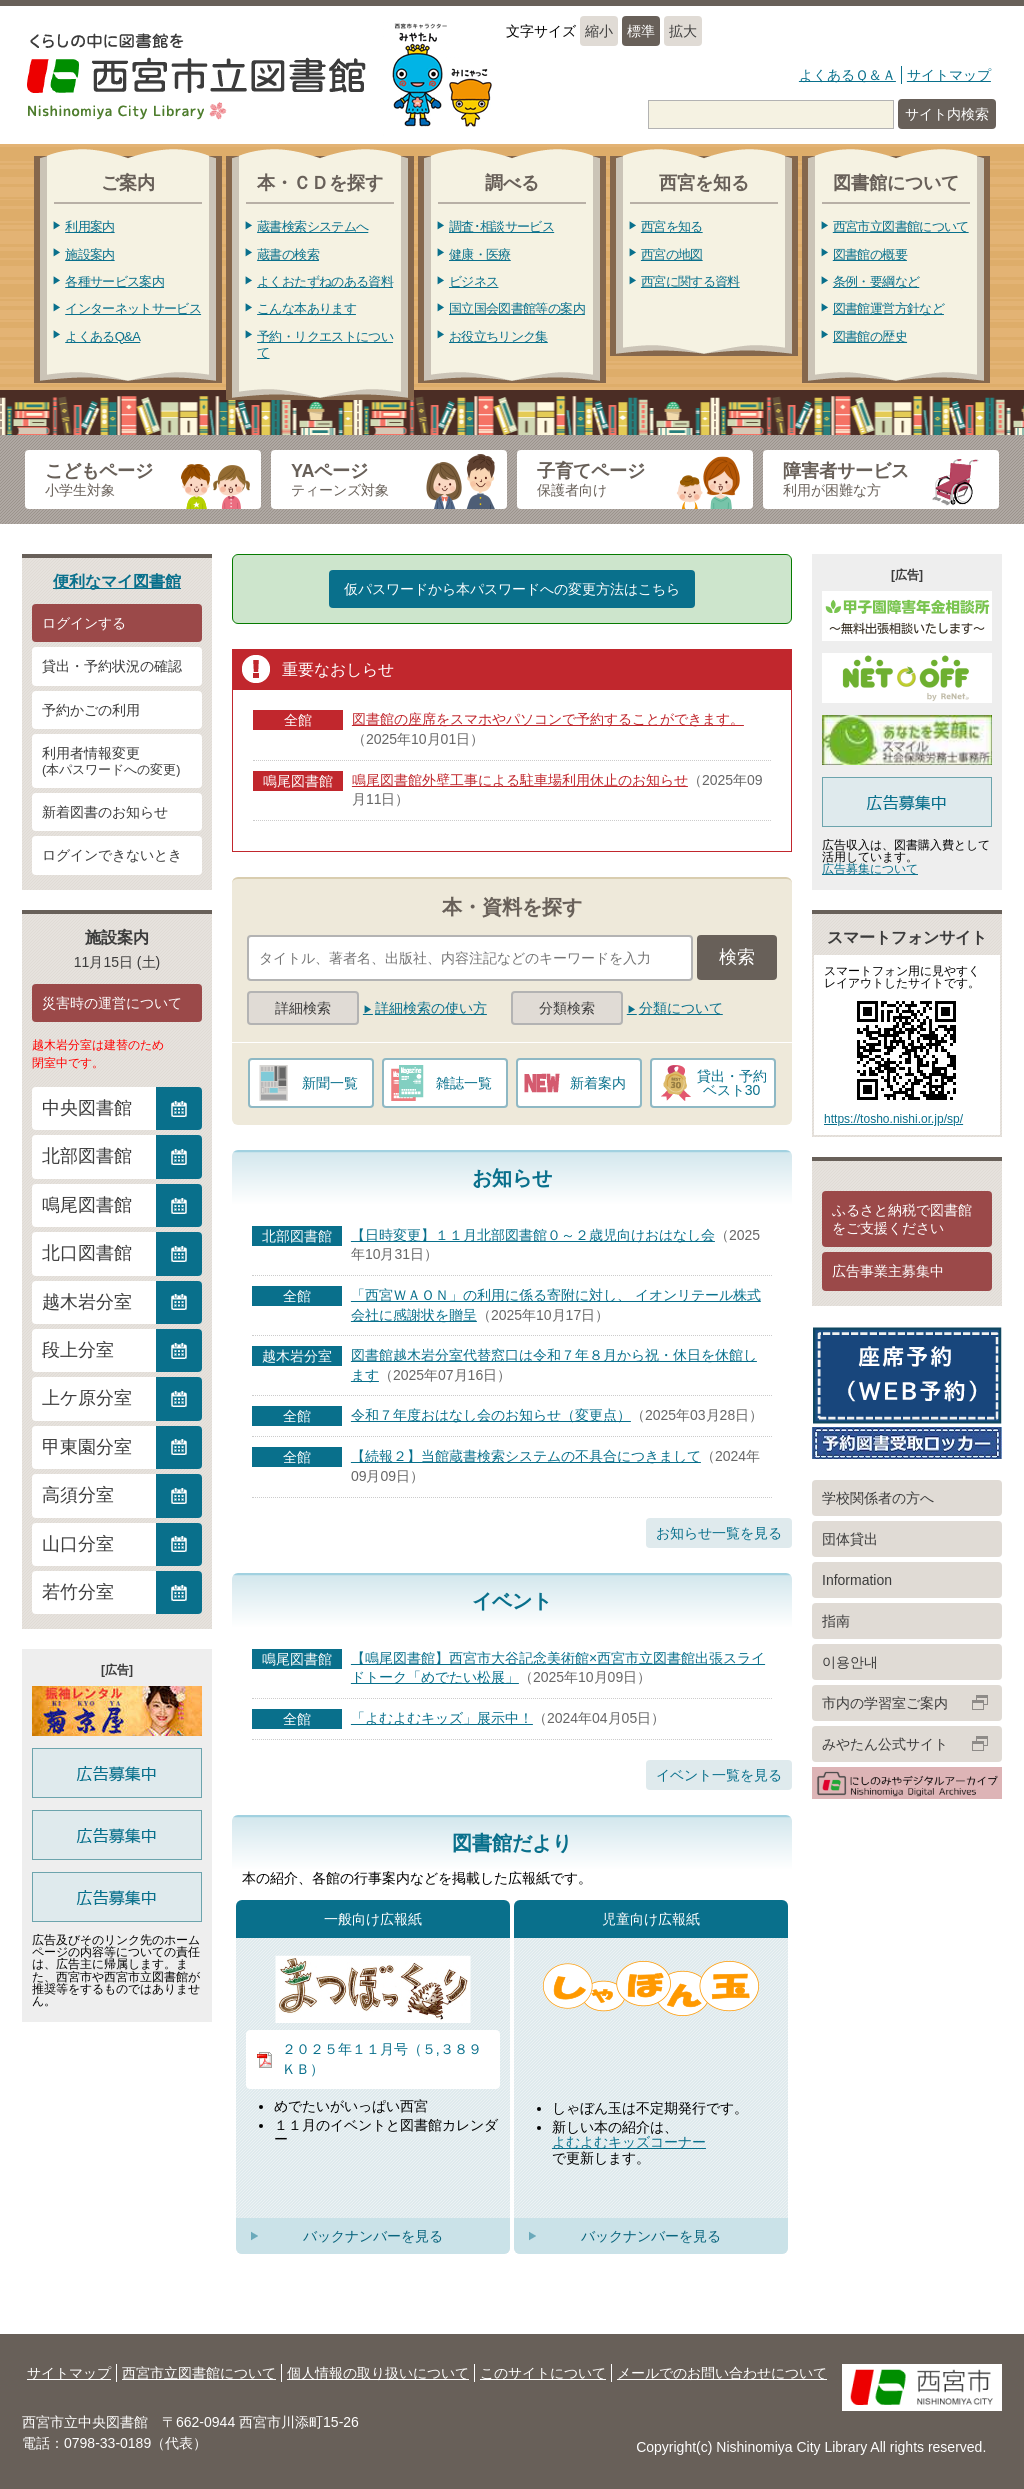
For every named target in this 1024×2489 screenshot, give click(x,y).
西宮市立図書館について (901, 226)
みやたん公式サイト (885, 1744)
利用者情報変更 (117, 762)
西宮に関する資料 (690, 281)
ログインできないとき (112, 855)
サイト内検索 (947, 114)
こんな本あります (306, 308)
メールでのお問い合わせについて (722, 2373)
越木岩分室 (87, 1302)
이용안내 (850, 1662)
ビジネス (473, 281)
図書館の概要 (870, 254)
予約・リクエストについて (325, 345)
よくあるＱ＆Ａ (847, 75)
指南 (836, 1621)
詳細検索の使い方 (431, 1008)
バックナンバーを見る (373, 2236)
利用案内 (89, 226)
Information (857, 1580)
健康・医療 (480, 254)
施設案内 (89, 254)
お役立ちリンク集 (498, 336)
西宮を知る (672, 226)
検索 (737, 957)
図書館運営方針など (888, 308)
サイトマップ (949, 75)
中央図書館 (87, 1108)
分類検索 (567, 1008)
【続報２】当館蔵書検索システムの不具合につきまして (526, 1456)
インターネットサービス (133, 308)
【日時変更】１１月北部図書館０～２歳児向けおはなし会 (533, 1235)
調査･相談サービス (501, 226)
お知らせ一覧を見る (719, 1533)
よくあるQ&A (102, 336)
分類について (681, 1008)
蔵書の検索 (288, 254)
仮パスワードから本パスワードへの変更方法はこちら (512, 589)
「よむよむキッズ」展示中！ (442, 1718)
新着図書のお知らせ (105, 812)
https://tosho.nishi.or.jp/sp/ (893, 1119)
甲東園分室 (87, 1447)
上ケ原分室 (87, 1398)
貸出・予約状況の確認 (112, 666)
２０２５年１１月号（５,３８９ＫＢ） (382, 2059)
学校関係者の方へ (878, 1498)
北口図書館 (87, 1253)
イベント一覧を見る (719, 1775)
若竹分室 (78, 1592)
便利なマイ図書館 (117, 581)
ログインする (84, 623)
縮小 (599, 31)
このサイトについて (543, 2373)
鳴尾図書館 (87, 1205)
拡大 (683, 31)
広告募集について (870, 869)
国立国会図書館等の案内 (517, 308)
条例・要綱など (876, 281)
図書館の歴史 (870, 336)
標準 (641, 31)
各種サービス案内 (114, 281)
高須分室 (78, 1495)
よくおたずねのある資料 (325, 281)
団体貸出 (850, 1539)
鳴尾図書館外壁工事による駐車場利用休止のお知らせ (520, 780)
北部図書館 (87, 1156)
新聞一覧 (330, 1083)
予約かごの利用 (91, 710)
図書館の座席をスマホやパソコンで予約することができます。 (548, 719)
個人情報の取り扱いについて (378, 2373)
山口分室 (78, 1544)
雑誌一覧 (464, 1083)
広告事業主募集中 (888, 1271)
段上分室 (78, 1350)
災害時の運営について (112, 1003)
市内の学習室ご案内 (885, 1703)
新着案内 (598, 1083)
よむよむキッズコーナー (629, 2142)
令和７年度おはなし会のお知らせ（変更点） (491, 1415)
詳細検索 (303, 1008)
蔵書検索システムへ (312, 226)
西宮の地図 (672, 254)
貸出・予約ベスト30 (732, 1083)
